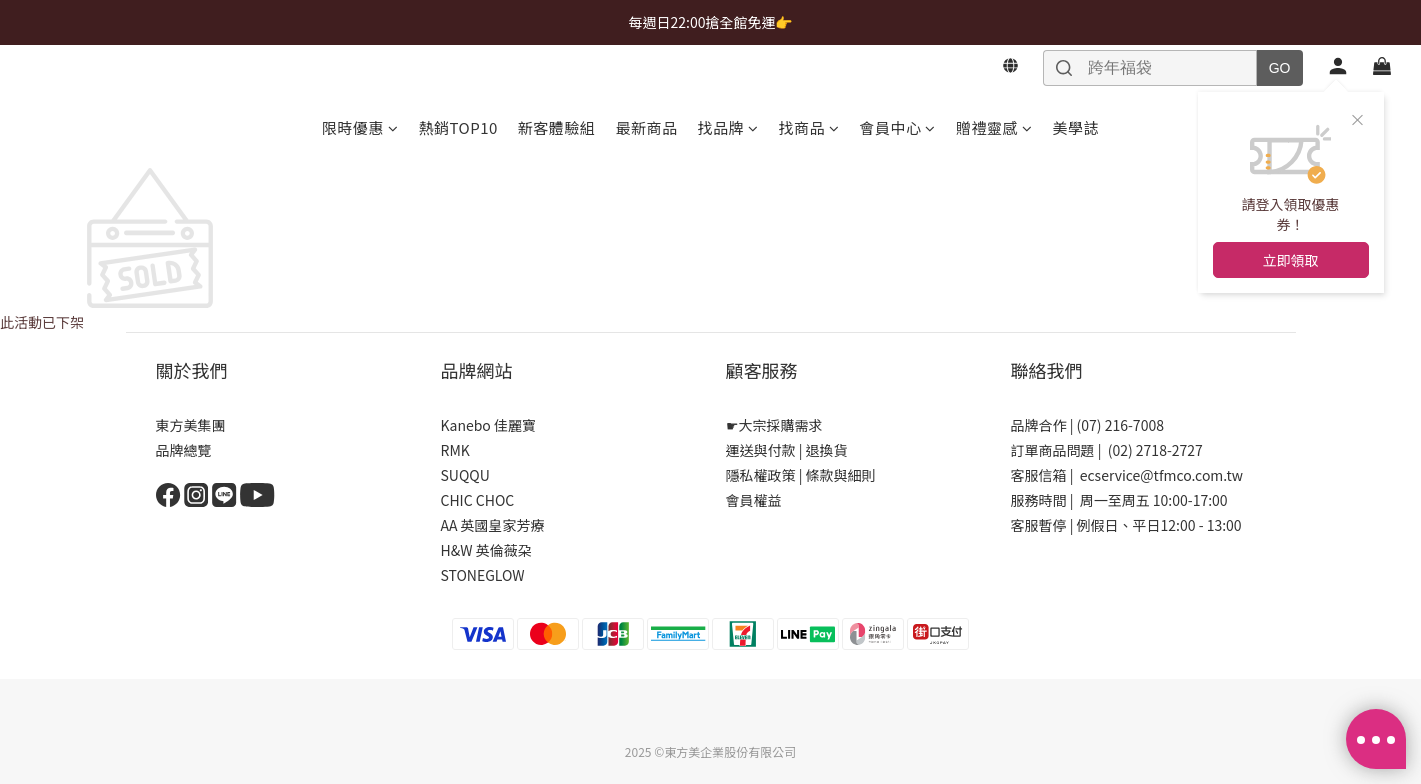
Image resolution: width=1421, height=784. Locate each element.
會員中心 (897, 127)
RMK (455, 450)
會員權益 (754, 500)
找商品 (808, 127)
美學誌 (1075, 127)
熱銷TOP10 (458, 127)
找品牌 (727, 127)
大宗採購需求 (781, 425)
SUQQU (465, 475)
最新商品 (646, 127)
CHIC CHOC (479, 500)
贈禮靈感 (994, 127)
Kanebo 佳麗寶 (489, 425)
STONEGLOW (483, 575)
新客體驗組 (557, 127)
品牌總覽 (184, 450)
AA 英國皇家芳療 (493, 525)
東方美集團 (191, 425)
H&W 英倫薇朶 (486, 550)
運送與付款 (761, 450)
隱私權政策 (761, 475)
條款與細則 (841, 475)
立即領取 (1291, 260)
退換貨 (827, 450)
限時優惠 (360, 127)
